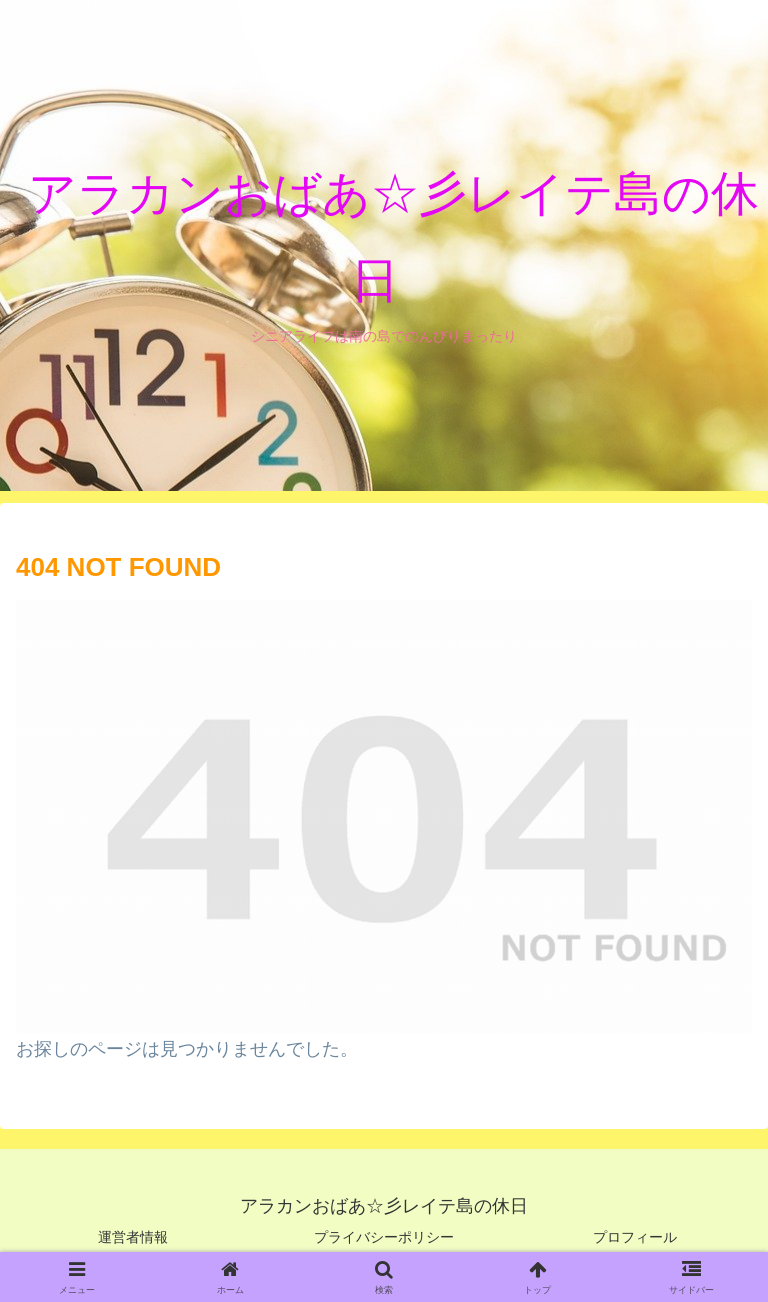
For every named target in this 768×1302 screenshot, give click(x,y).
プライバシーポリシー (384, 1237)
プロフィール (635, 1237)
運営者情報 (133, 1237)
